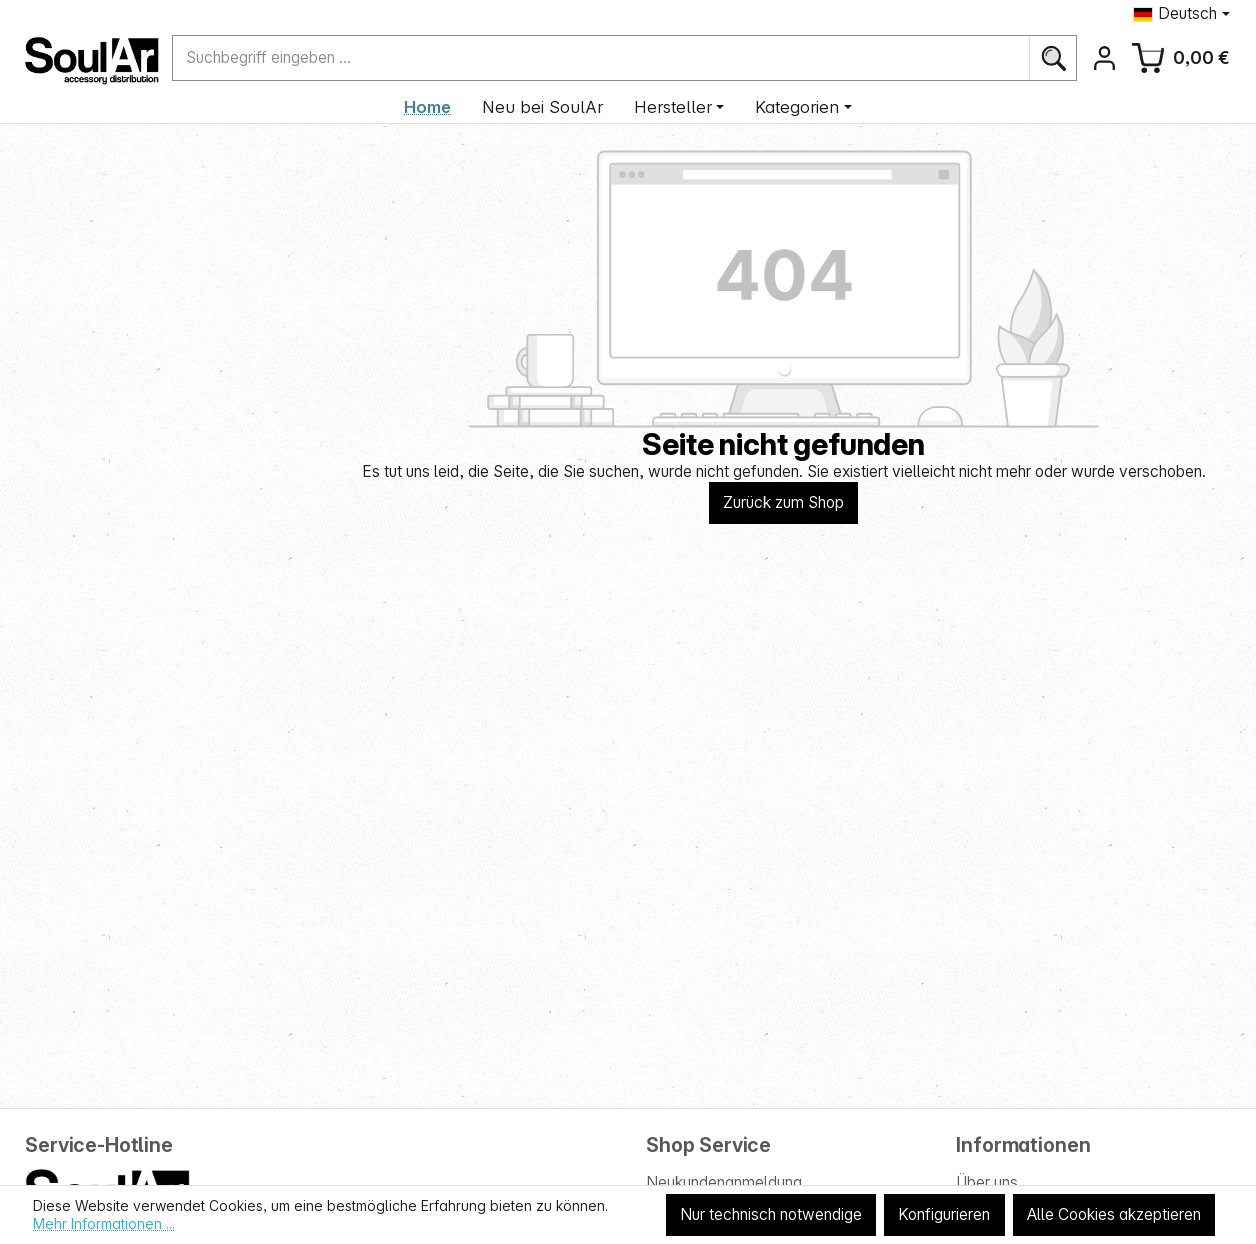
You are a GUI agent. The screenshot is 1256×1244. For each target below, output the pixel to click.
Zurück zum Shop (783, 502)
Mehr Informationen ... (104, 1223)
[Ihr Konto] (1104, 57)
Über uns (987, 1182)
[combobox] (601, 57)
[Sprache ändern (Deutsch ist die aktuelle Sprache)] (1181, 13)
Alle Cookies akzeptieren (1114, 1214)
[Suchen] (1052, 57)
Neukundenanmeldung (724, 1182)
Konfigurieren (944, 1214)
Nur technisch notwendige (771, 1214)
